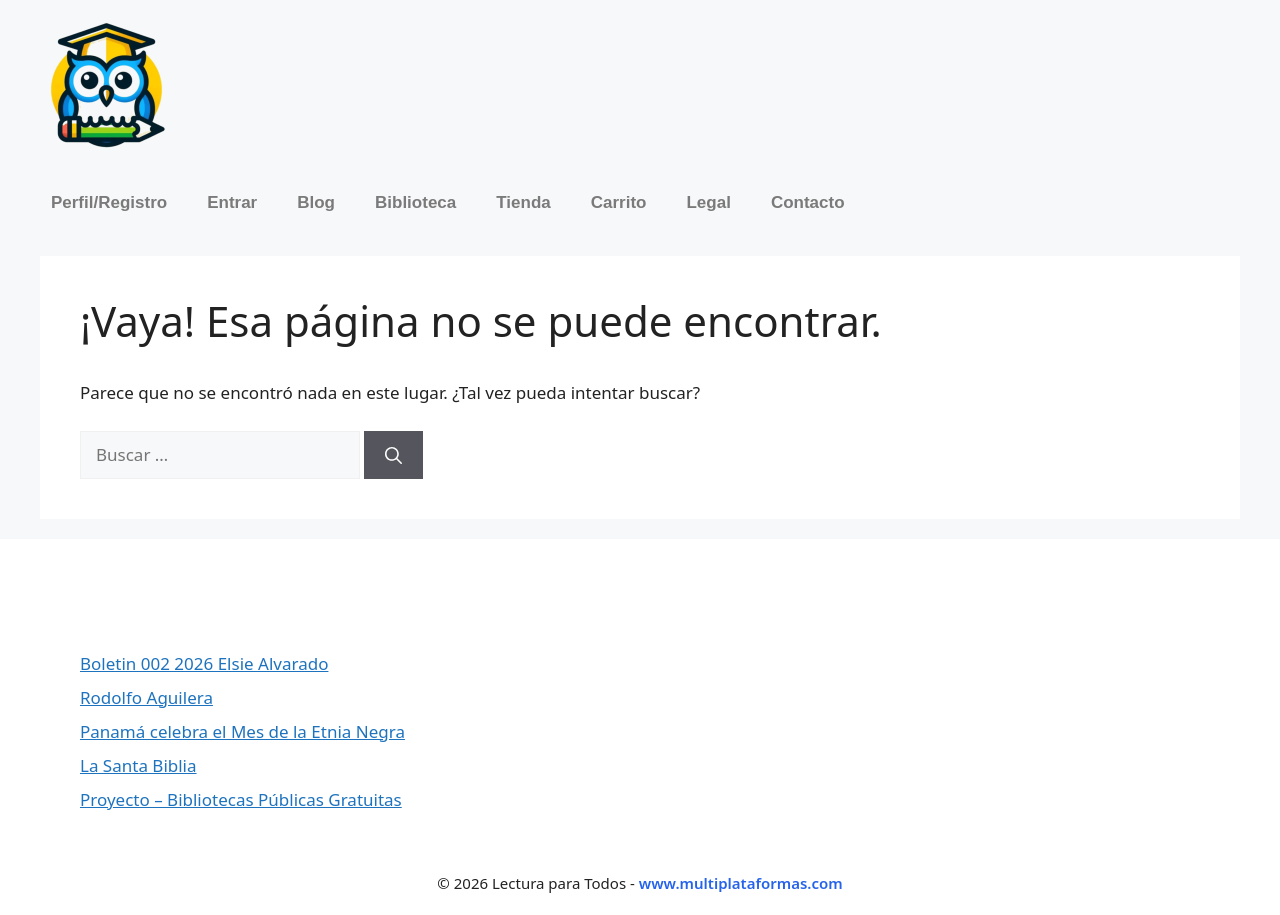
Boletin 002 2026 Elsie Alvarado (204, 663)
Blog (316, 202)
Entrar (232, 202)
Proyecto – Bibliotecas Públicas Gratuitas (241, 799)
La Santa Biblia (138, 765)
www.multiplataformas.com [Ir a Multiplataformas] (741, 883)
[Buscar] (393, 455)
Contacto (808, 202)
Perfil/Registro (109, 202)
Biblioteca (415, 202)
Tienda (523, 202)
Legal (708, 202)
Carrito (619, 202)
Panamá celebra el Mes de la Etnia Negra (242, 731)
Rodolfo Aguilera (146, 697)
